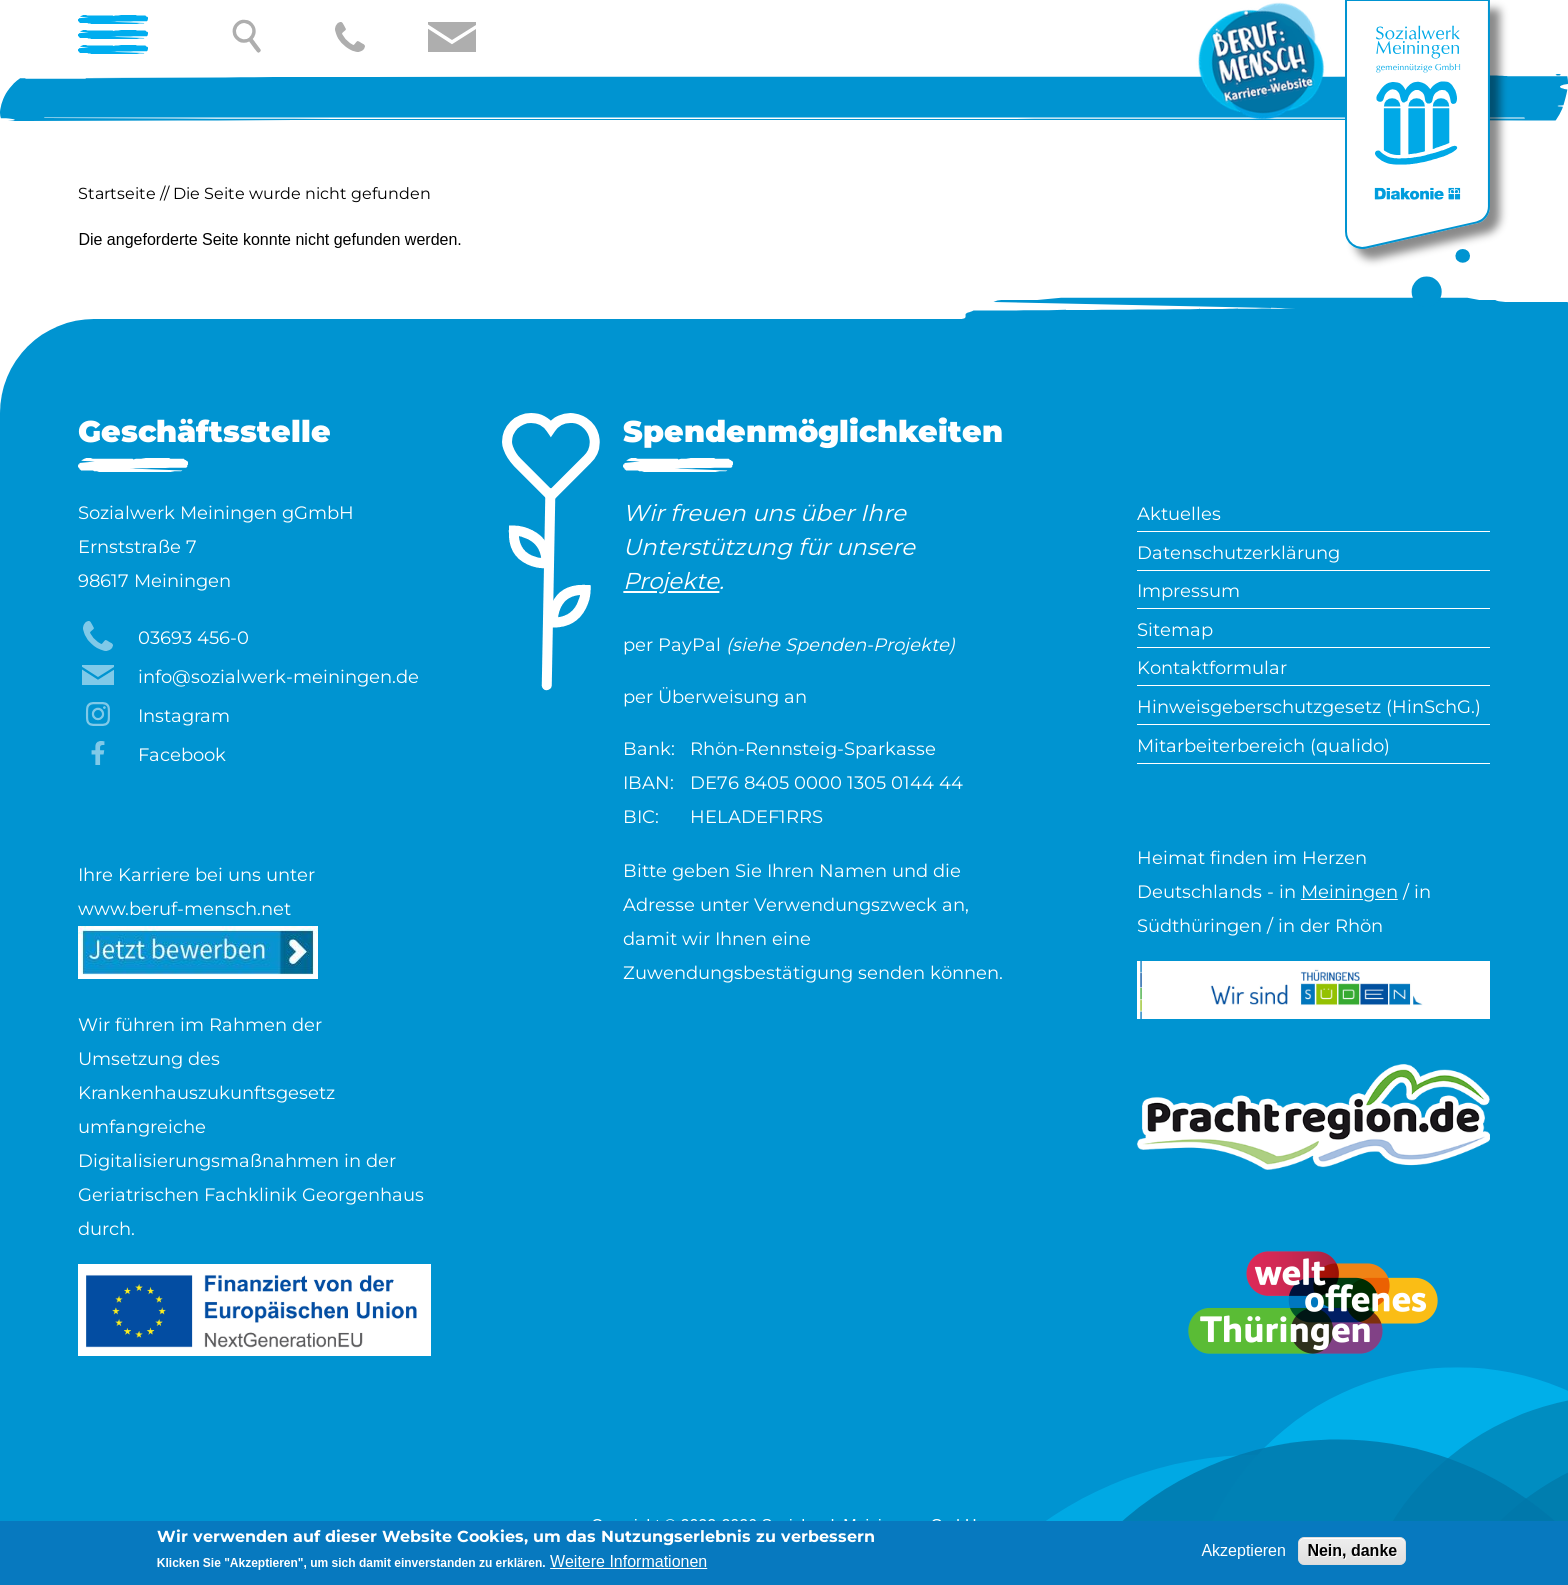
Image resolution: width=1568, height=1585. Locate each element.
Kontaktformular (1212, 668)
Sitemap (1175, 630)
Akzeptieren (1243, 1553)
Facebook (182, 755)
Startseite (117, 193)
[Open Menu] (120, 37)
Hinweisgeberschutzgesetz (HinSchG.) (1309, 707)
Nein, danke (1352, 1553)
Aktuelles (1179, 514)
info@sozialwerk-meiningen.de (278, 677)
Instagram (184, 716)
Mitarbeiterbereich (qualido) (1263, 746)
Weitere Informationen (628, 1564)
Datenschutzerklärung (1238, 553)
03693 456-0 (193, 638)
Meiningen (1349, 892)
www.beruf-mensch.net (184, 909)
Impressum (1188, 591)
